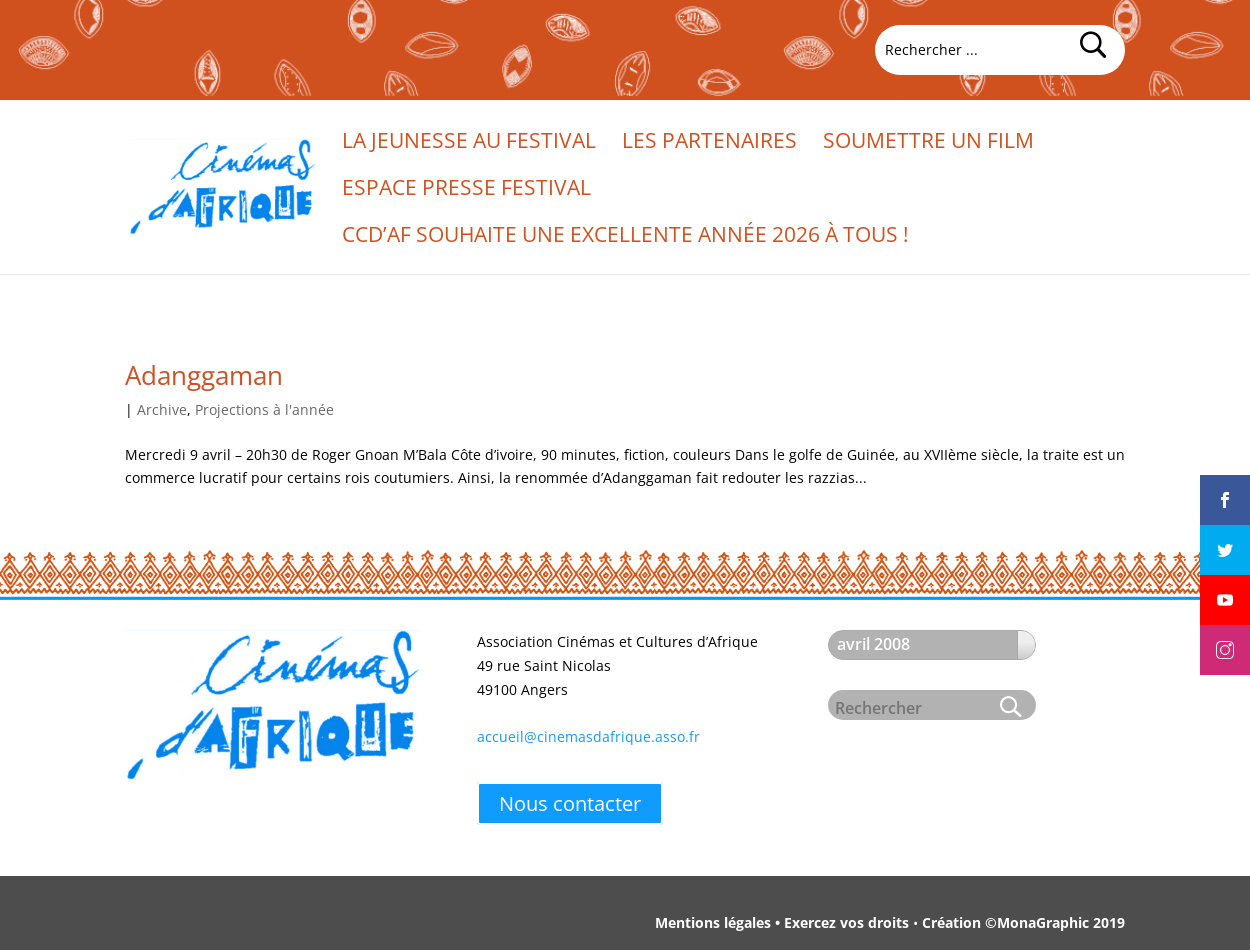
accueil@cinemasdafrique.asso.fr (588, 736)
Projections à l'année (264, 409)
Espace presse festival (466, 190)
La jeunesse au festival (469, 143)
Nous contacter (570, 803)
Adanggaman (204, 375)
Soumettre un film (928, 143)
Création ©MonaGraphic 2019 (1023, 922)
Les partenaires (709, 143)
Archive (162, 409)
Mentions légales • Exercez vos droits (782, 922)
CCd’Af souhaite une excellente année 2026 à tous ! (625, 237)
